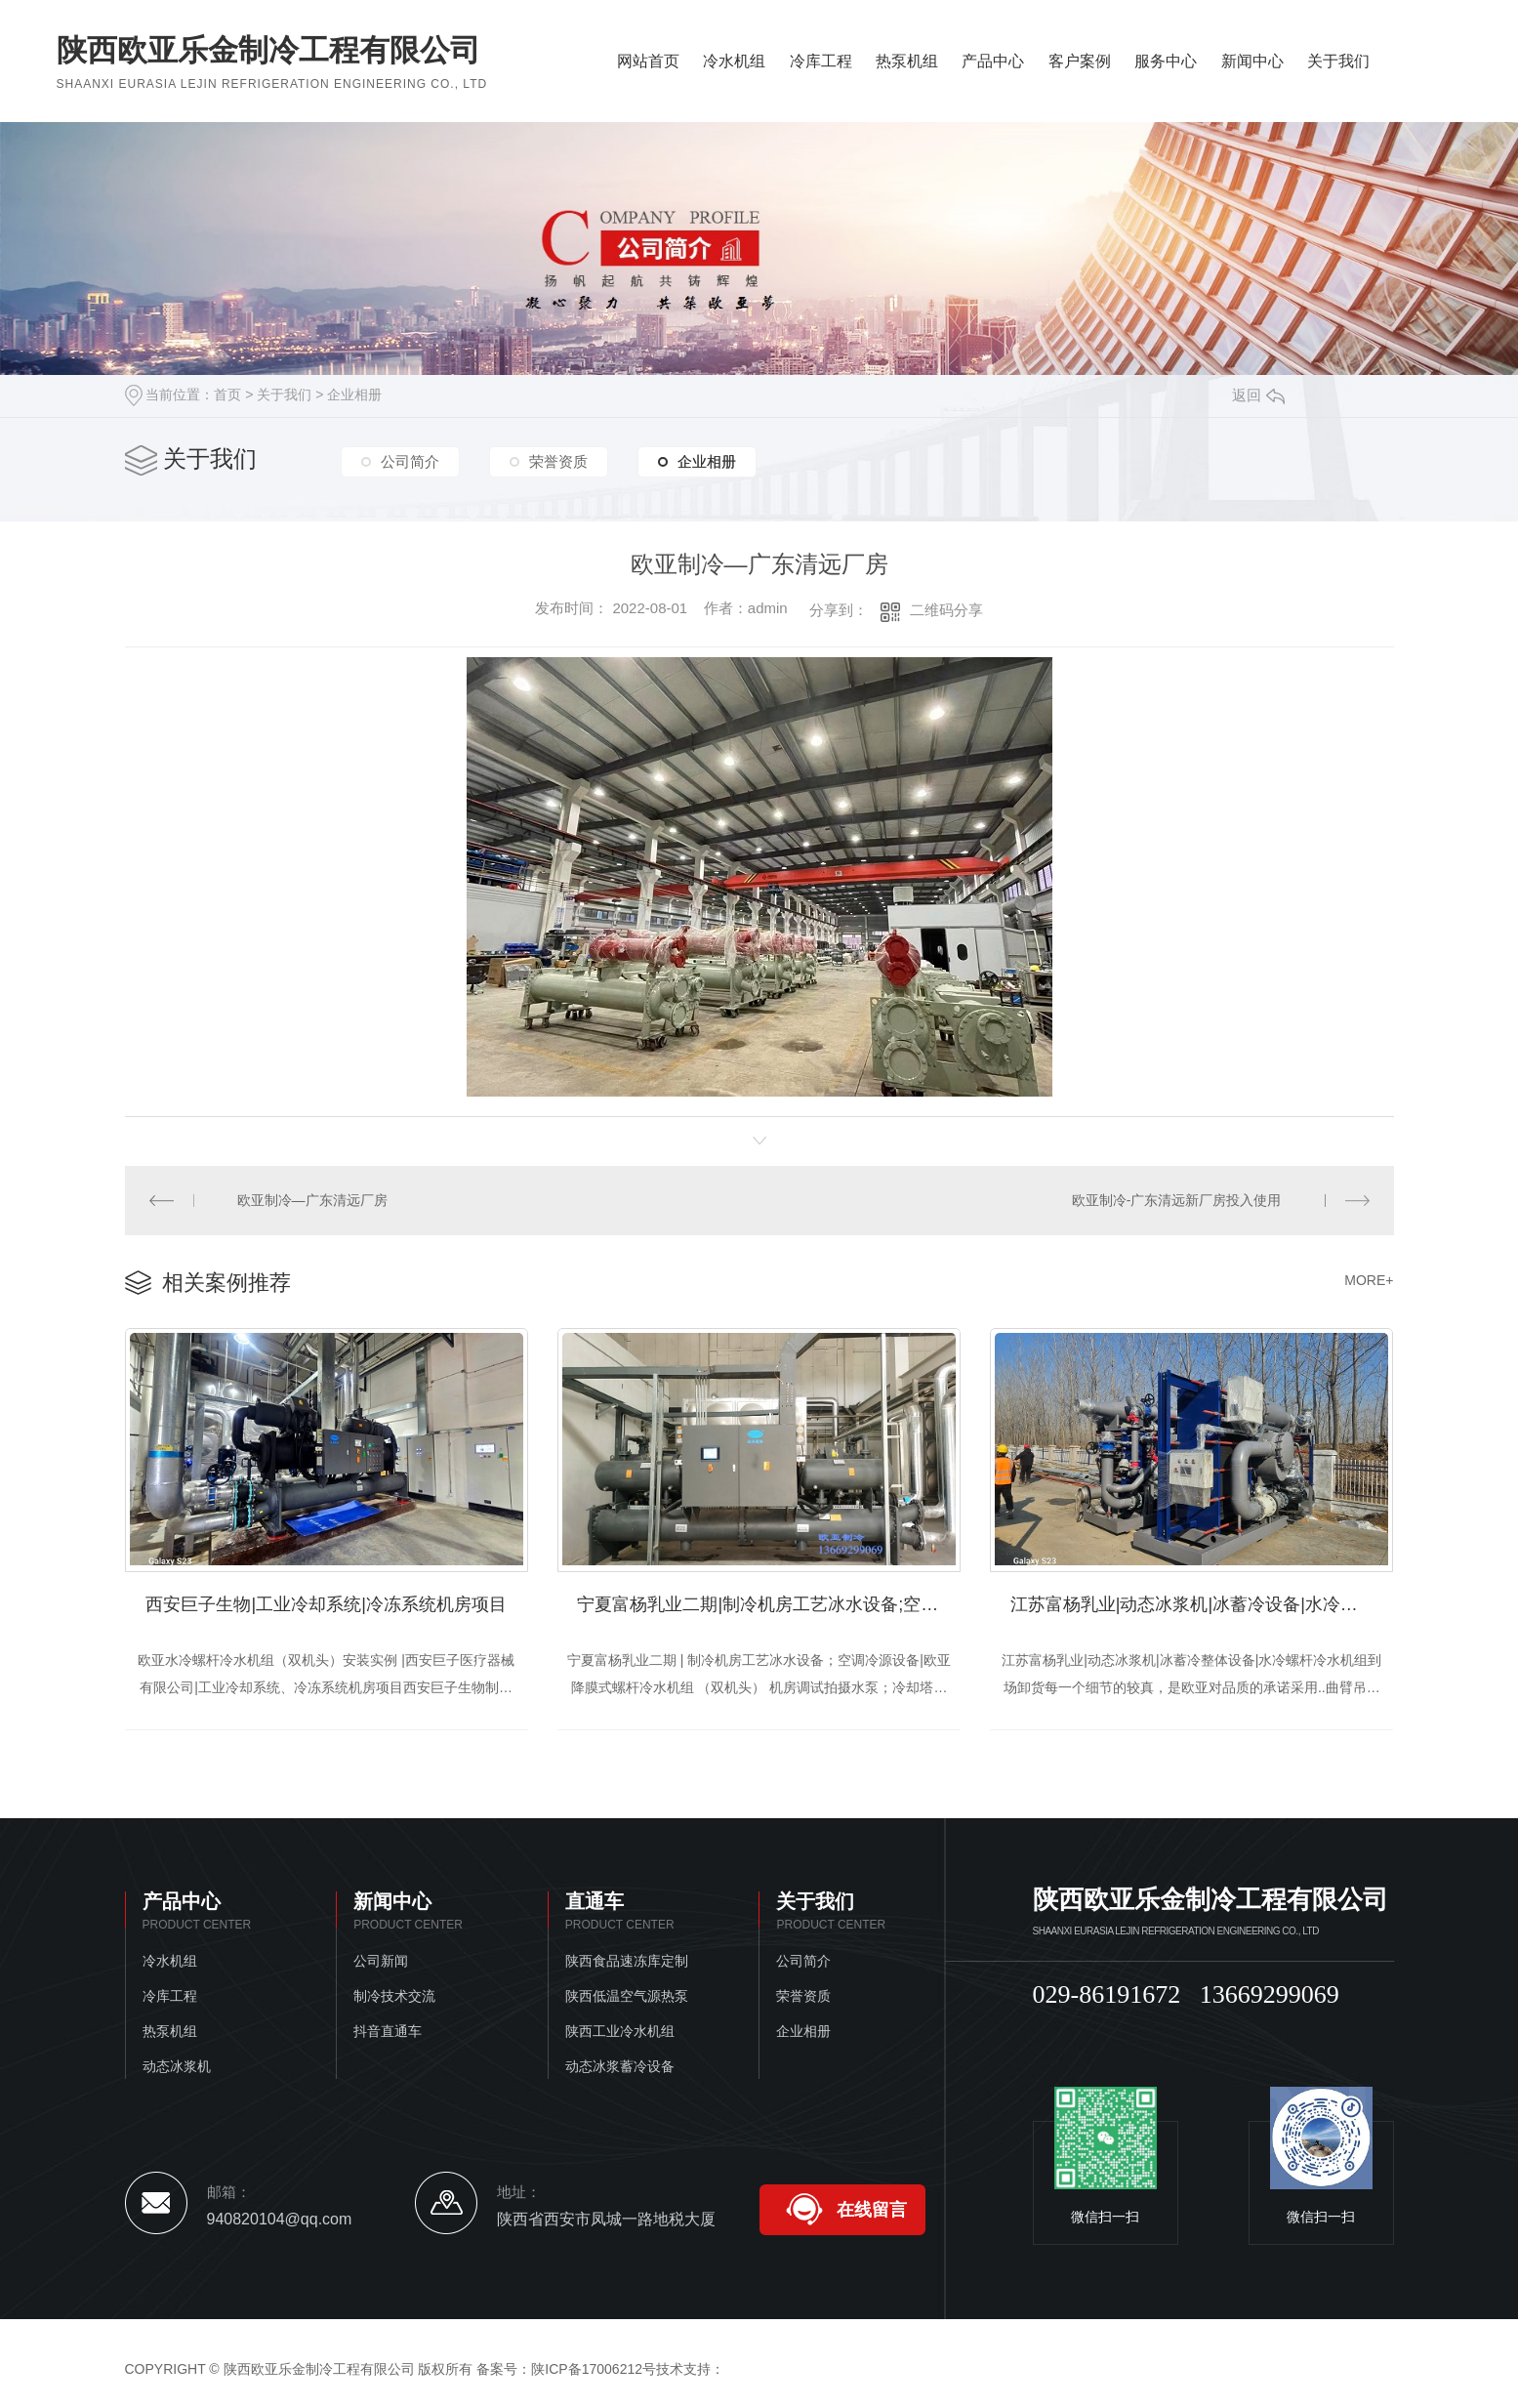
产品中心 (993, 61)
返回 (1258, 395)
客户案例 (1079, 61)
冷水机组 (734, 61)
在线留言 (872, 2210)
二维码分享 (946, 610)
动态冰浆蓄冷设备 (620, 2066)
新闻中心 (1252, 61)
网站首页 (648, 61)
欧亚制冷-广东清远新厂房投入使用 (1177, 1200)
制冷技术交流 (394, 1996)
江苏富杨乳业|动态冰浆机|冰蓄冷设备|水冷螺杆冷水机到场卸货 (1202, 1604)
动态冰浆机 (177, 2066)
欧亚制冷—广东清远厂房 (312, 1200)
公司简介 (410, 461)
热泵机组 (907, 61)
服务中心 (1165, 61)
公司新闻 (380, 1961)
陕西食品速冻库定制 (626, 1961)
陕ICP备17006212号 (593, 2369)
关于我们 (1338, 61)
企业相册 (354, 394)
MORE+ (1368, 1280)
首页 (227, 394)
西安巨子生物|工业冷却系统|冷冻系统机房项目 (325, 1604)
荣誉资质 (558, 461)
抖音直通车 (387, 2031)
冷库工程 (821, 61)
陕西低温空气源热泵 (626, 1996)
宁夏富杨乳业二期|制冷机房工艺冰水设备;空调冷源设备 (769, 1604)
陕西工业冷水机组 (620, 2031)
